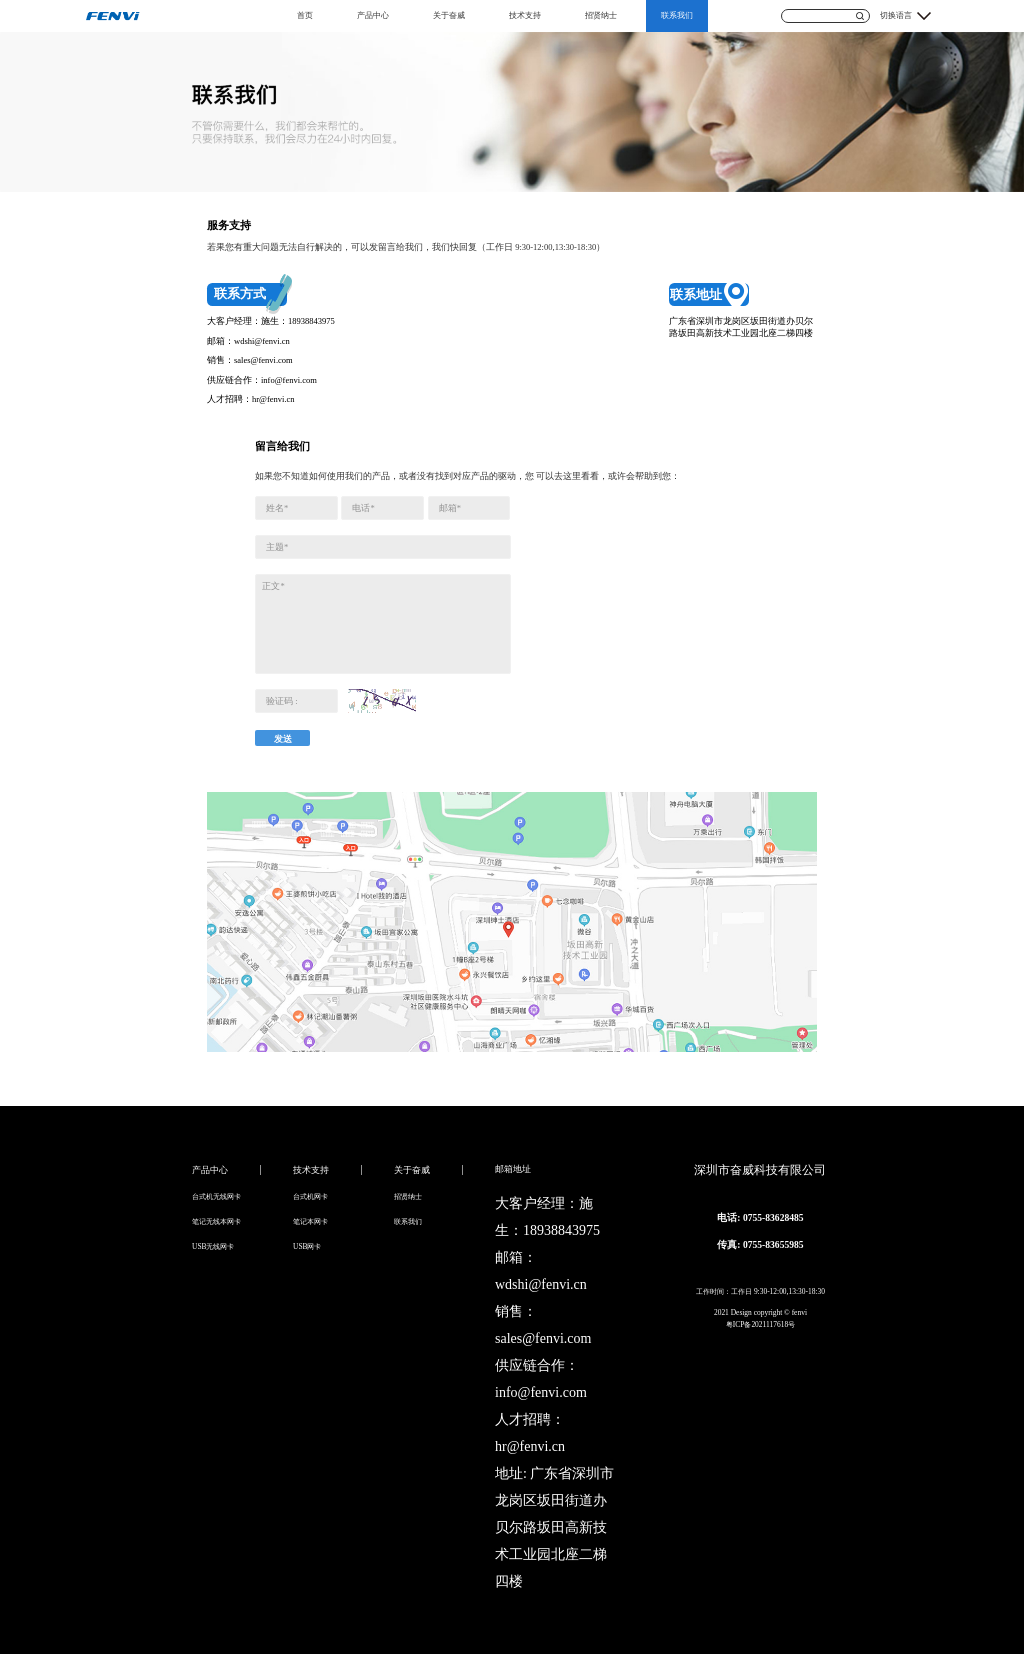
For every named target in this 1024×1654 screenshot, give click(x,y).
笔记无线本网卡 (216, 1221)
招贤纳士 (601, 15)
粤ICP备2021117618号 (760, 1324)
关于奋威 (449, 15)
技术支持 (525, 15)
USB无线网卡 (213, 1246)
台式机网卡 (310, 1196)
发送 (283, 739)
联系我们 (677, 15)
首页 (305, 15)
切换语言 (896, 15)
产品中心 (373, 15)
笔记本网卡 (310, 1221)
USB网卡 (307, 1246)
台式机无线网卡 (216, 1196)
